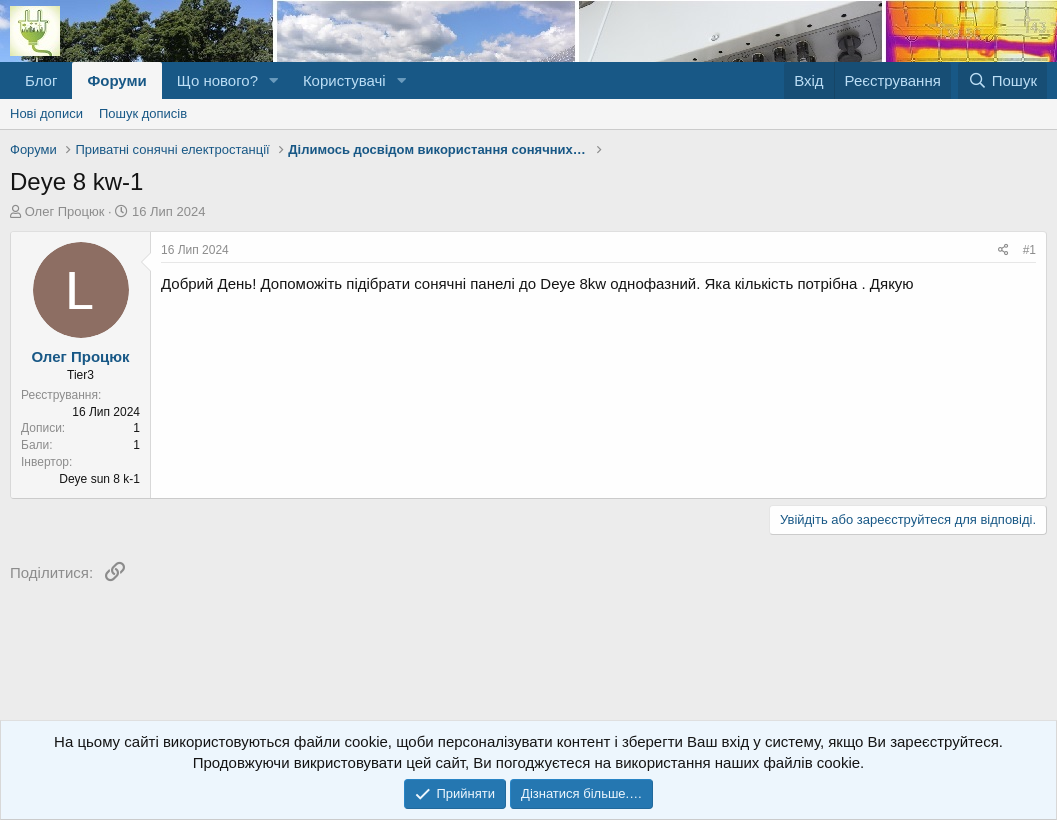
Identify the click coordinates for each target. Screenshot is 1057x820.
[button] (274, 80)
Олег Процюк (65, 211)
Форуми (116, 80)
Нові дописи (46, 113)
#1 (1029, 250)
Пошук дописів (143, 113)
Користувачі (344, 80)
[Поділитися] (1003, 250)
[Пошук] (1002, 80)
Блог (41, 80)
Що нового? (217, 80)
